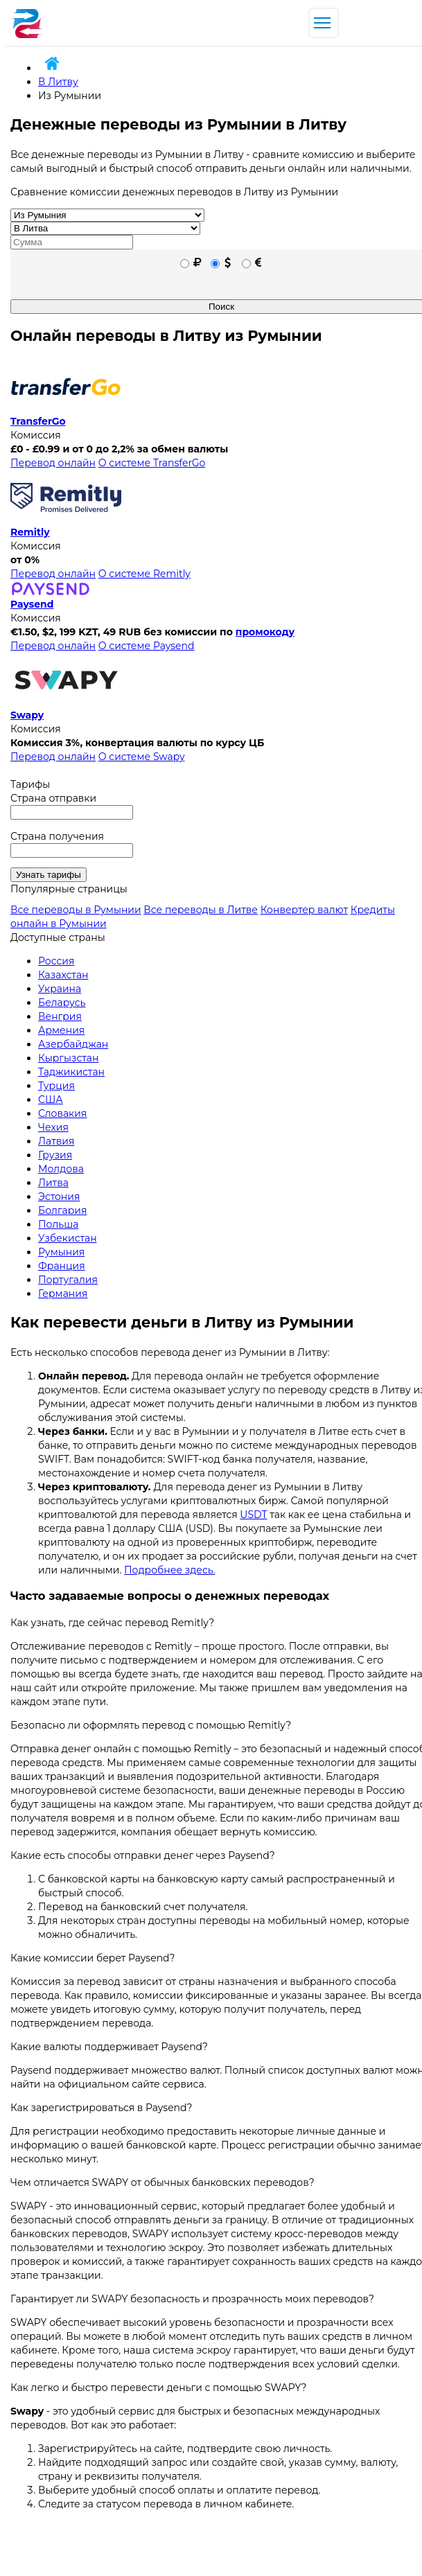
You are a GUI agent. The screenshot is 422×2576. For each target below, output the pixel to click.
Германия (62, 1293)
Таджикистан (71, 1072)
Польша (58, 1224)
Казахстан (63, 975)
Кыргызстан (68, 1058)
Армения (61, 1030)
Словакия (62, 1113)
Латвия (56, 1141)
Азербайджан (73, 1044)
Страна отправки (53, 798)
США (50, 1099)
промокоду (265, 632)
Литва (53, 1182)
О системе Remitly (144, 573)
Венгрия (60, 1016)
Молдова (61, 1169)
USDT (253, 1514)
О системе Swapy (141, 756)
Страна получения (57, 836)
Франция (61, 1266)
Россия (56, 961)
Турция (56, 1085)
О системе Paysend (146, 645)
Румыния (61, 1252)
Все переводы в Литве (200, 909)
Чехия (53, 1127)
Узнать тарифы (48, 875)
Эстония (59, 1196)
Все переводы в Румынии (75, 909)
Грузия (55, 1155)
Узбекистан (67, 1238)
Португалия (68, 1279)
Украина (59, 988)
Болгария (62, 1210)
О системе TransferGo (152, 463)
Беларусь (61, 1002)
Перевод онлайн (53, 463)
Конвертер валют (304, 909)
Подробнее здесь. (170, 1570)
